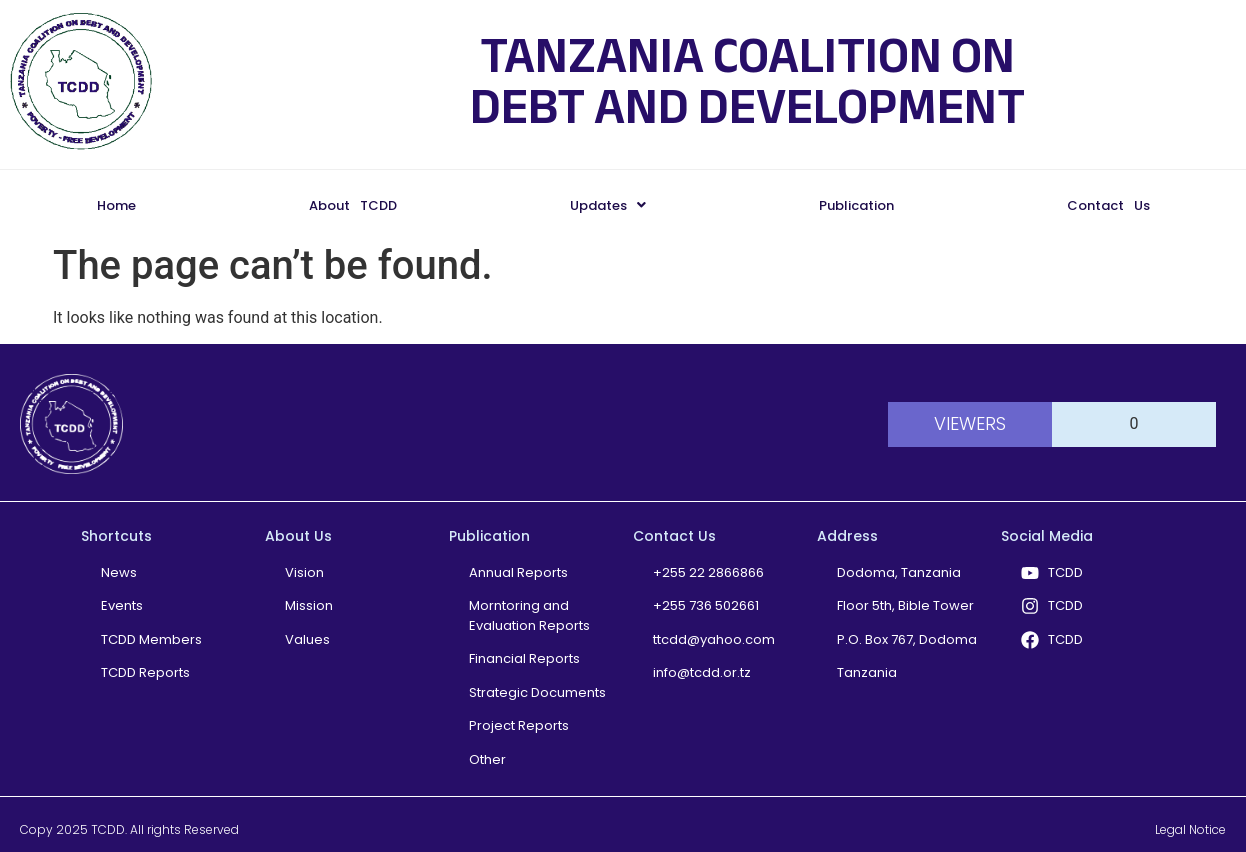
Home (116, 205)
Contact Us (1108, 205)
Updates (608, 205)
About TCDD (353, 205)
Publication (856, 205)
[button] (607, 205)
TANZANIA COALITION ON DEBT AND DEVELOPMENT (747, 81)
